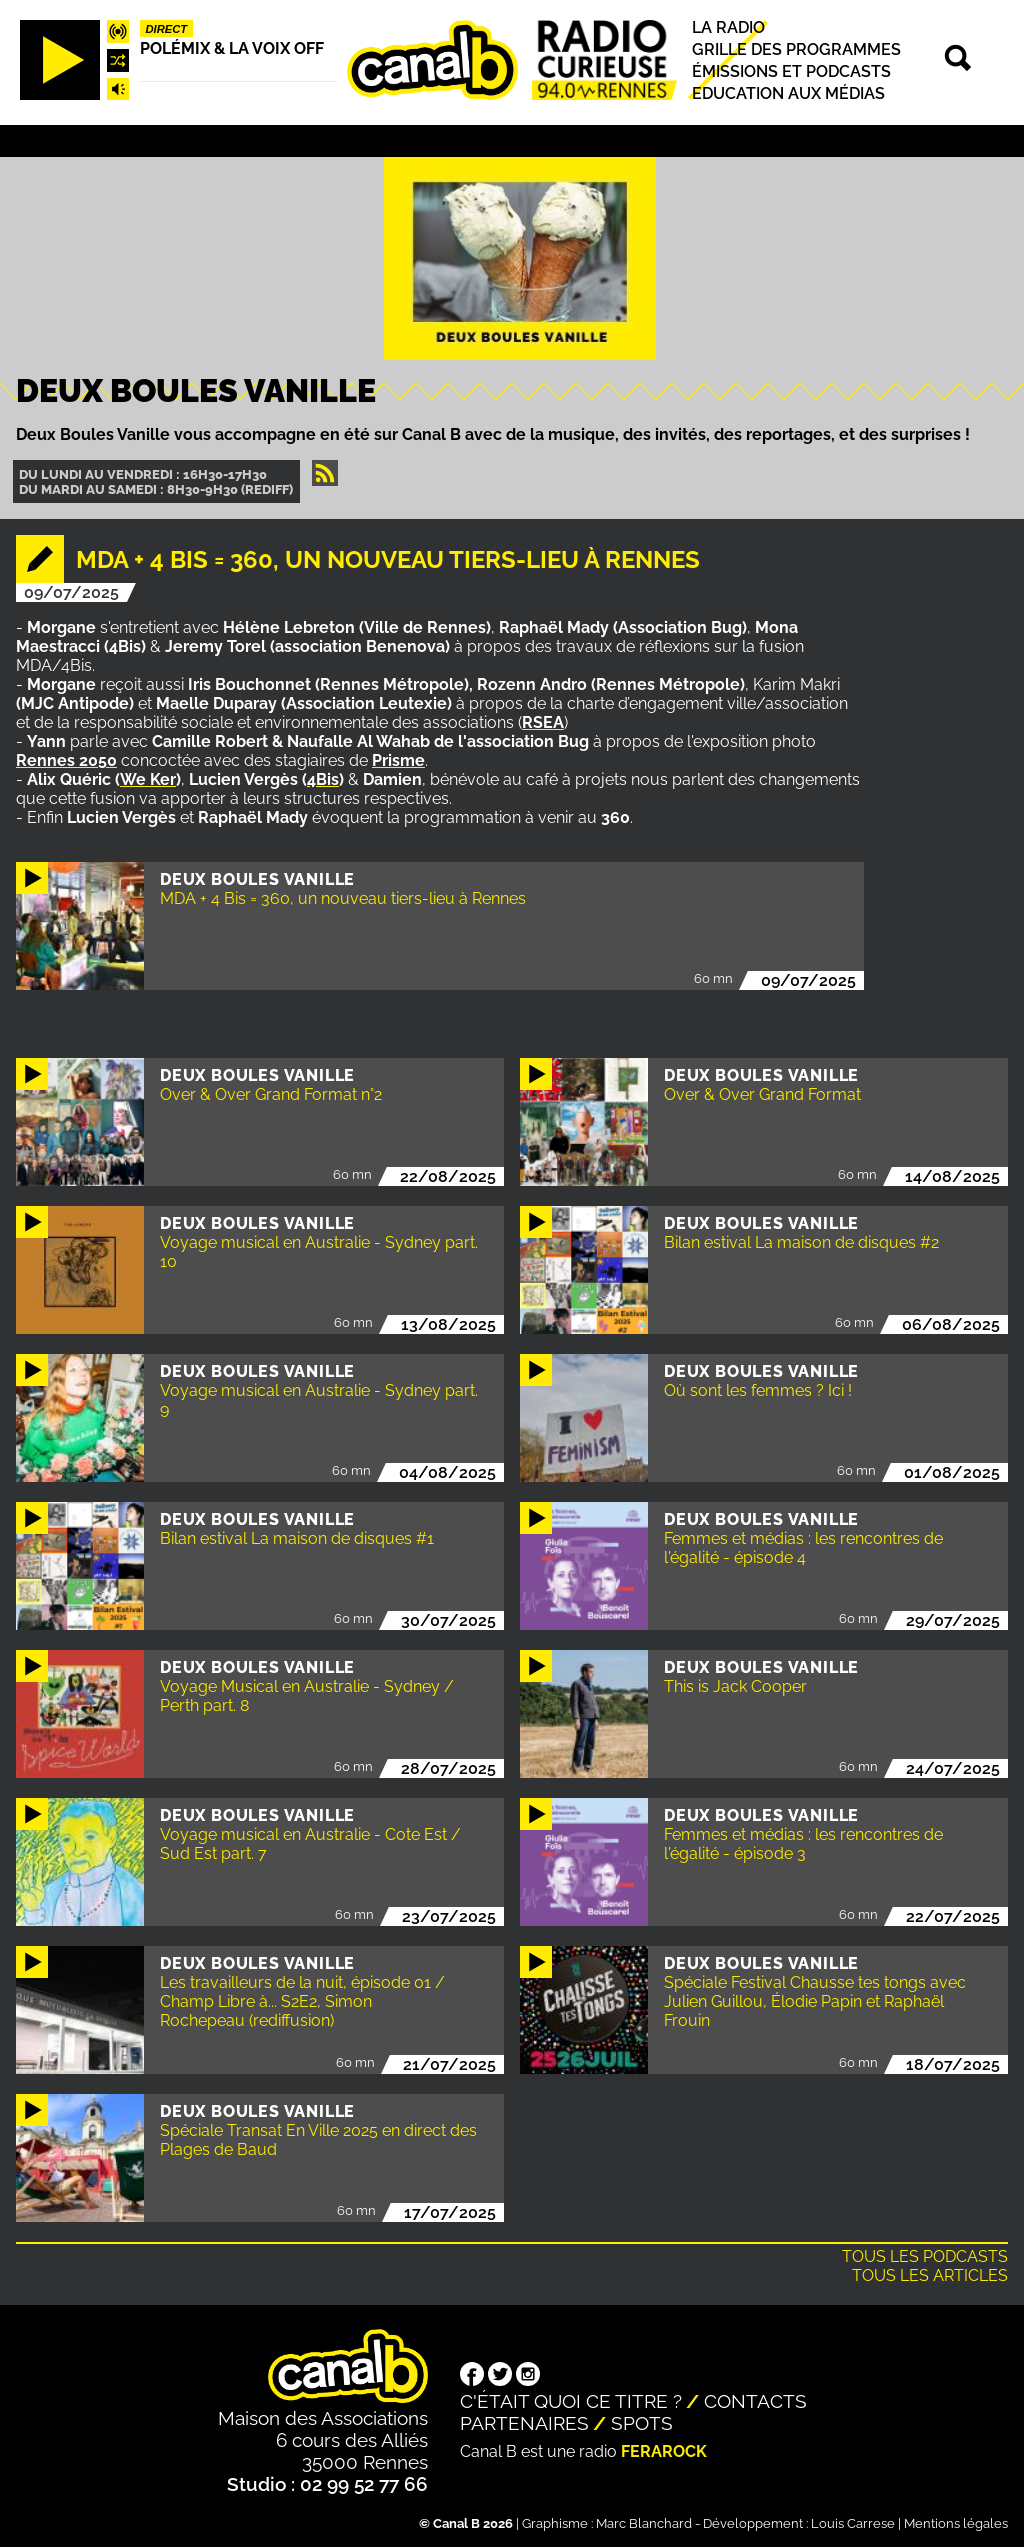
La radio (728, 27)
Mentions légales (956, 2523)
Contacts (755, 2401)
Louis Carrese (853, 2523)
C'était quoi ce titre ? (571, 2401)
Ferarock (664, 2451)
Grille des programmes (796, 49)
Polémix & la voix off (232, 48)
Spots (642, 2423)
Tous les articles (930, 2275)
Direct (167, 29)
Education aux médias (788, 93)
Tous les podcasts (925, 2256)
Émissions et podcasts (791, 71)
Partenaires (524, 2423)
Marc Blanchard (644, 2523)
